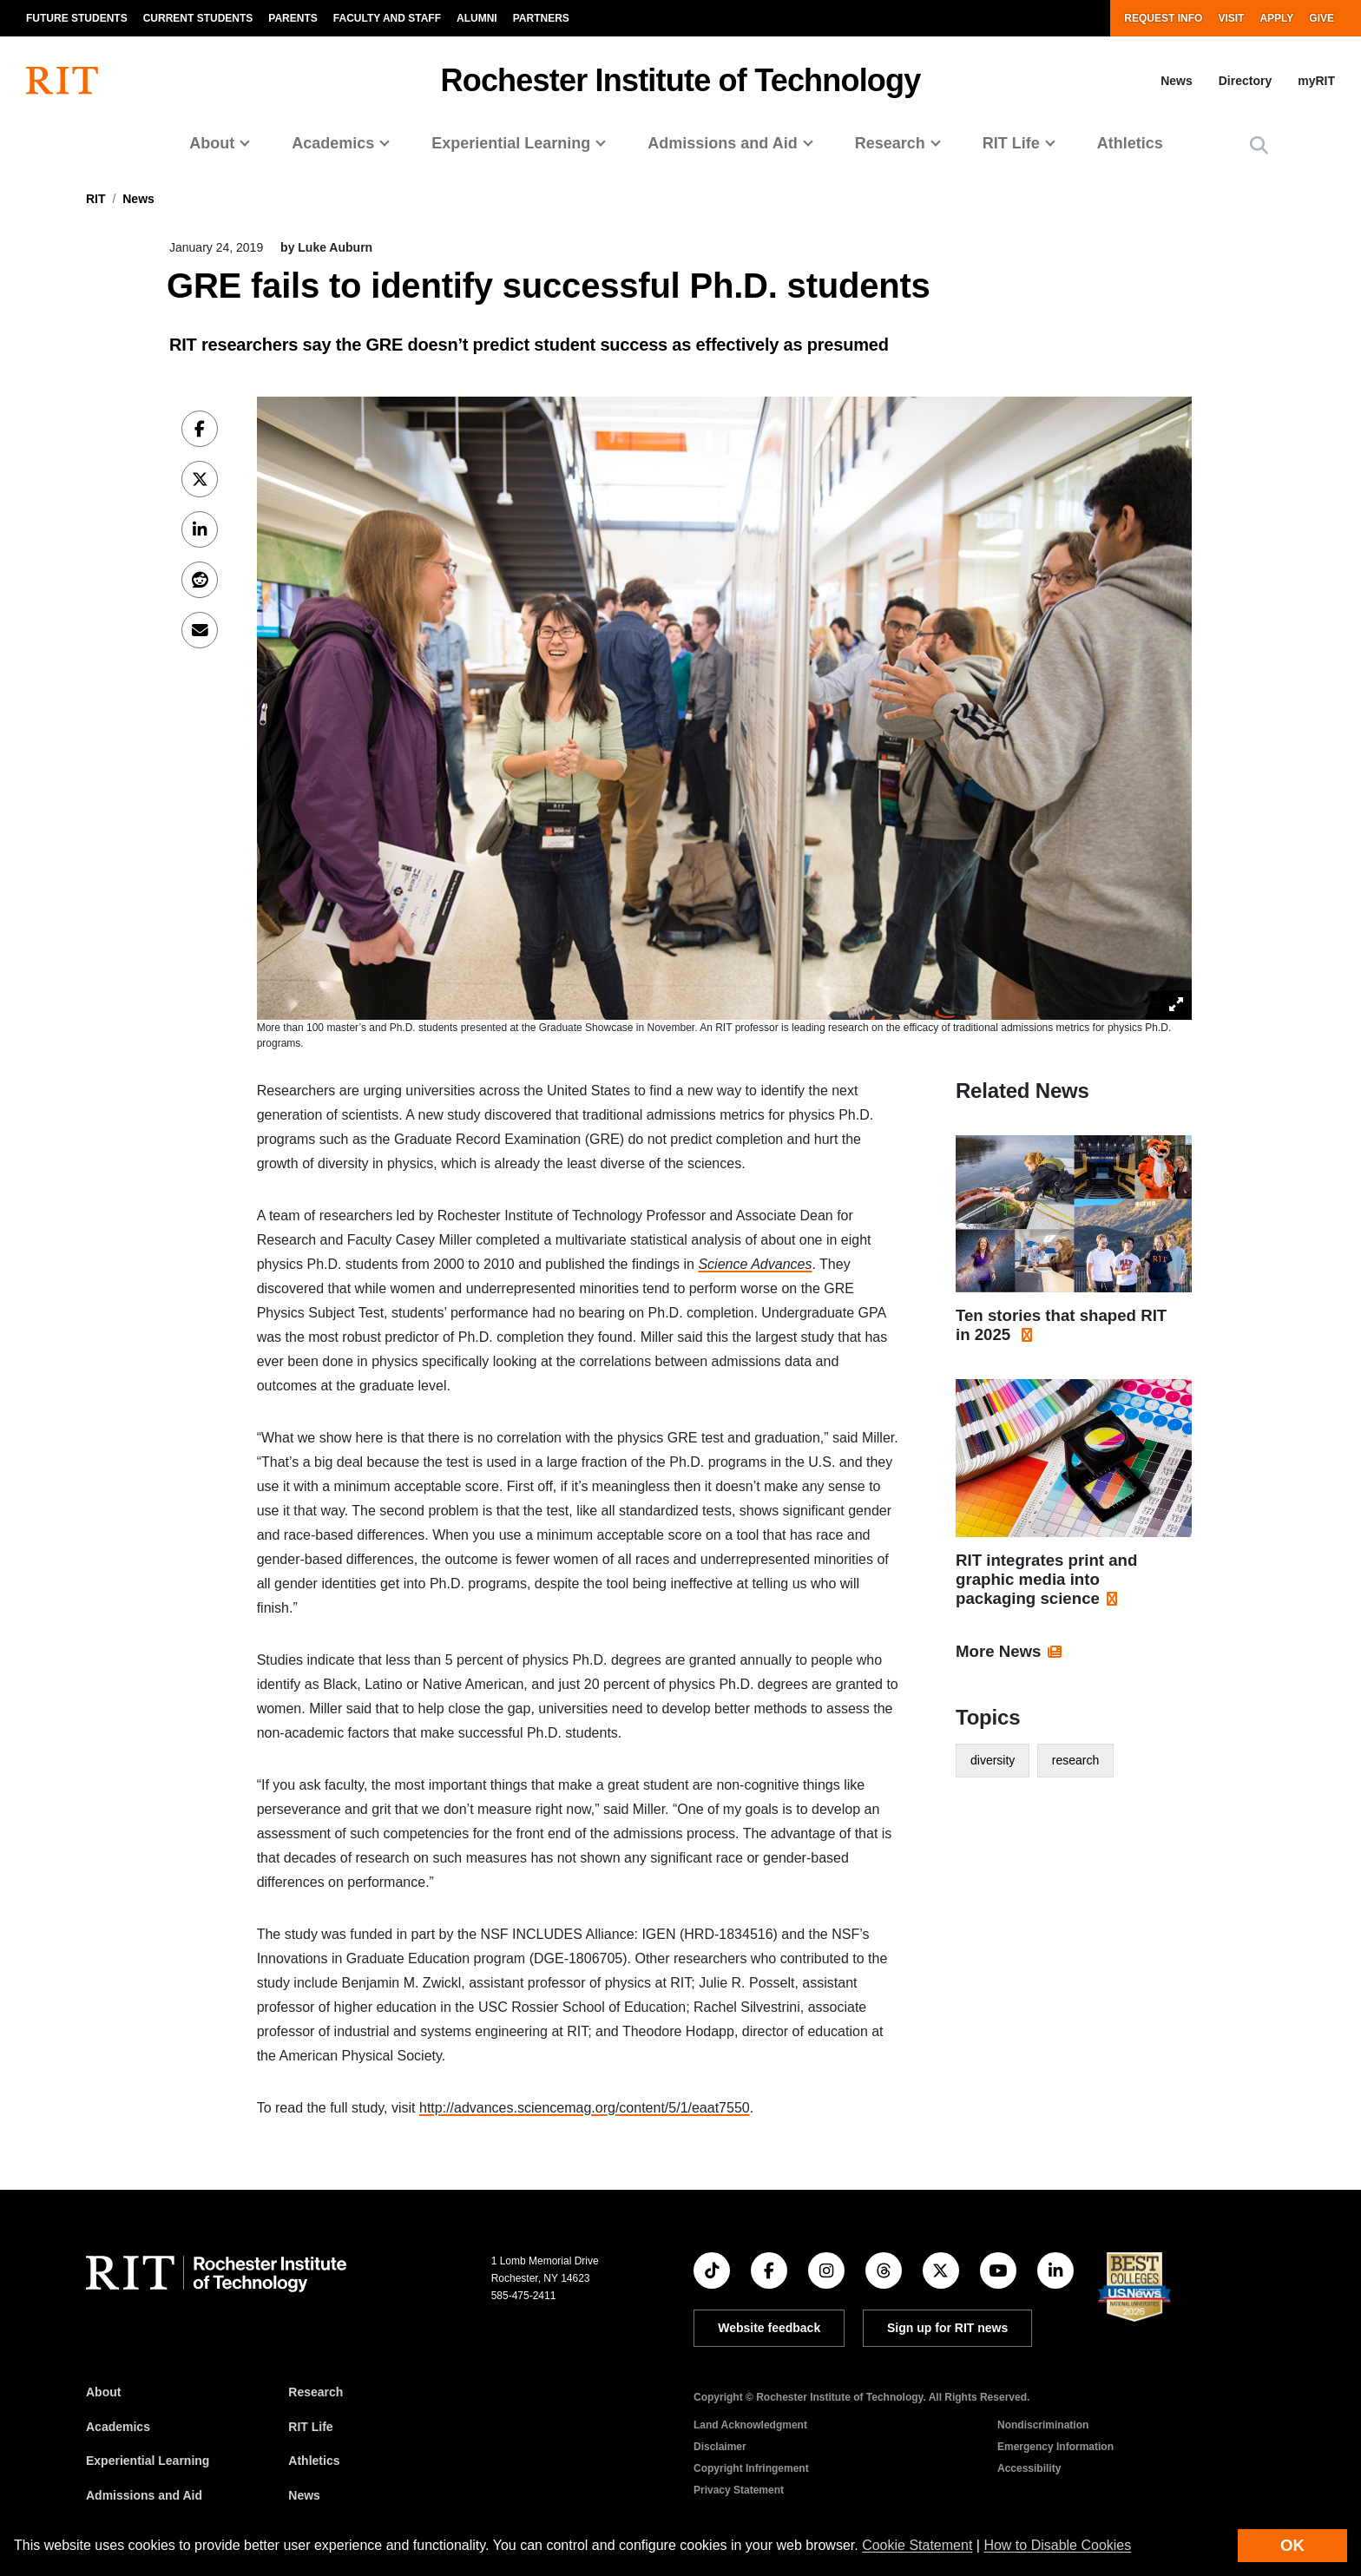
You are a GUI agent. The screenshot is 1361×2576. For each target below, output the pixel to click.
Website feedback (769, 2328)
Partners (541, 18)
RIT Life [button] (1011, 143)
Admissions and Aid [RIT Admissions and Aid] (144, 2495)
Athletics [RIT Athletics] (313, 2461)
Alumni (477, 18)
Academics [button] (333, 143)
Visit (1231, 18)
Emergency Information (1055, 2447)
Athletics (1130, 143)
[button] (1259, 145)
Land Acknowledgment (750, 2425)
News (1176, 81)
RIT (96, 199)
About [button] (211, 143)
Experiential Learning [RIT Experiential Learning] (147, 2461)
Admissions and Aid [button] (722, 143)
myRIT (1316, 81)
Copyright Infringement (751, 2468)
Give (1321, 18)
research (1075, 1760)
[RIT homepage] (62, 80)
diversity (992, 1760)
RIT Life (310, 2427)
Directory (1245, 81)
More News (999, 1651)
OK (1292, 2545)
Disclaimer (720, 2447)
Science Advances (755, 1264)
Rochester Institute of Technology (681, 80)
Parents (292, 18)
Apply (1276, 18)
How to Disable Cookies (1057, 2545)
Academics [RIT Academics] (118, 2427)
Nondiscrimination (1042, 2425)
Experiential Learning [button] (510, 143)
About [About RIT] (103, 2392)
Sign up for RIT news (947, 2328)
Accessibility (1029, 2468)
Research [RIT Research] (315, 2392)
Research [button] (890, 143)
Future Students (77, 18)
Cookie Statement (917, 2545)
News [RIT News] (304, 2495)
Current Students (198, 18)
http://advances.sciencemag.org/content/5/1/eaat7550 (584, 2107)
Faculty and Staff (387, 18)
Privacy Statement (739, 2490)
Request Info (1163, 18)
